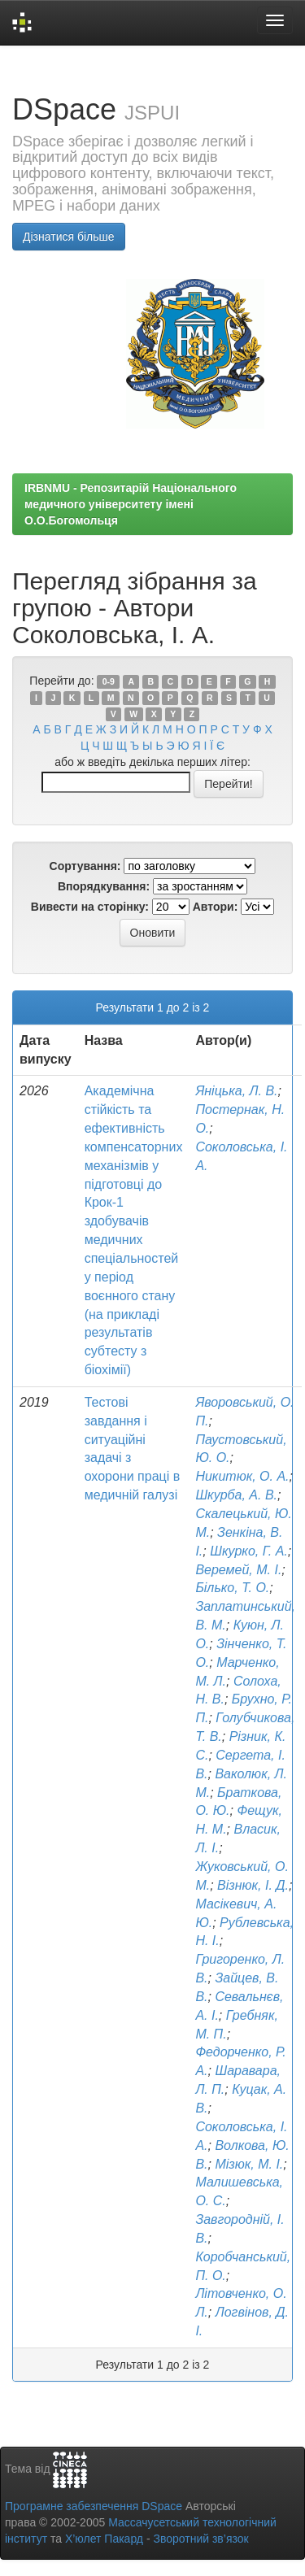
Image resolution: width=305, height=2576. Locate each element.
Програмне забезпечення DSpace (93, 2506)
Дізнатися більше (69, 236)
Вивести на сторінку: (90, 906)
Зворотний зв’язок (200, 2538)
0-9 (108, 681)
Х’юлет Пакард (104, 2538)
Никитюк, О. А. (242, 1476)
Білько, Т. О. (232, 1588)
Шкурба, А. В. (236, 1495)
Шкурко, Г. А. (249, 1551)
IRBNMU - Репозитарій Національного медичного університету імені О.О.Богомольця (130, 504)
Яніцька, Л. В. (236, 1091)
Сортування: (85, 865)
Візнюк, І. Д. (253, 1885)
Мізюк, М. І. (249, 2164)
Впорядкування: (104, 886)
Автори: (215, 906)
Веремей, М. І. (238, 1570)
